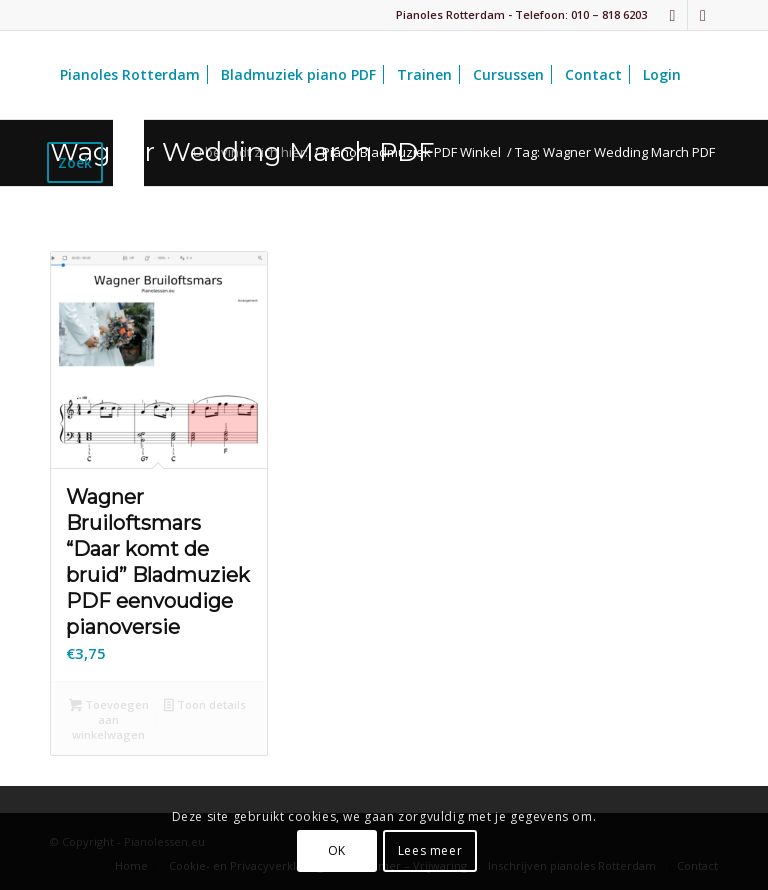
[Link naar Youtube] (703, 15)
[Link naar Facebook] (672, 15)
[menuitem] (130, 75)
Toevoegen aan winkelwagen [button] (109, 719)
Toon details (205, 706)
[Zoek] (128, 163)
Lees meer (430, 850)
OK (337, 850)
